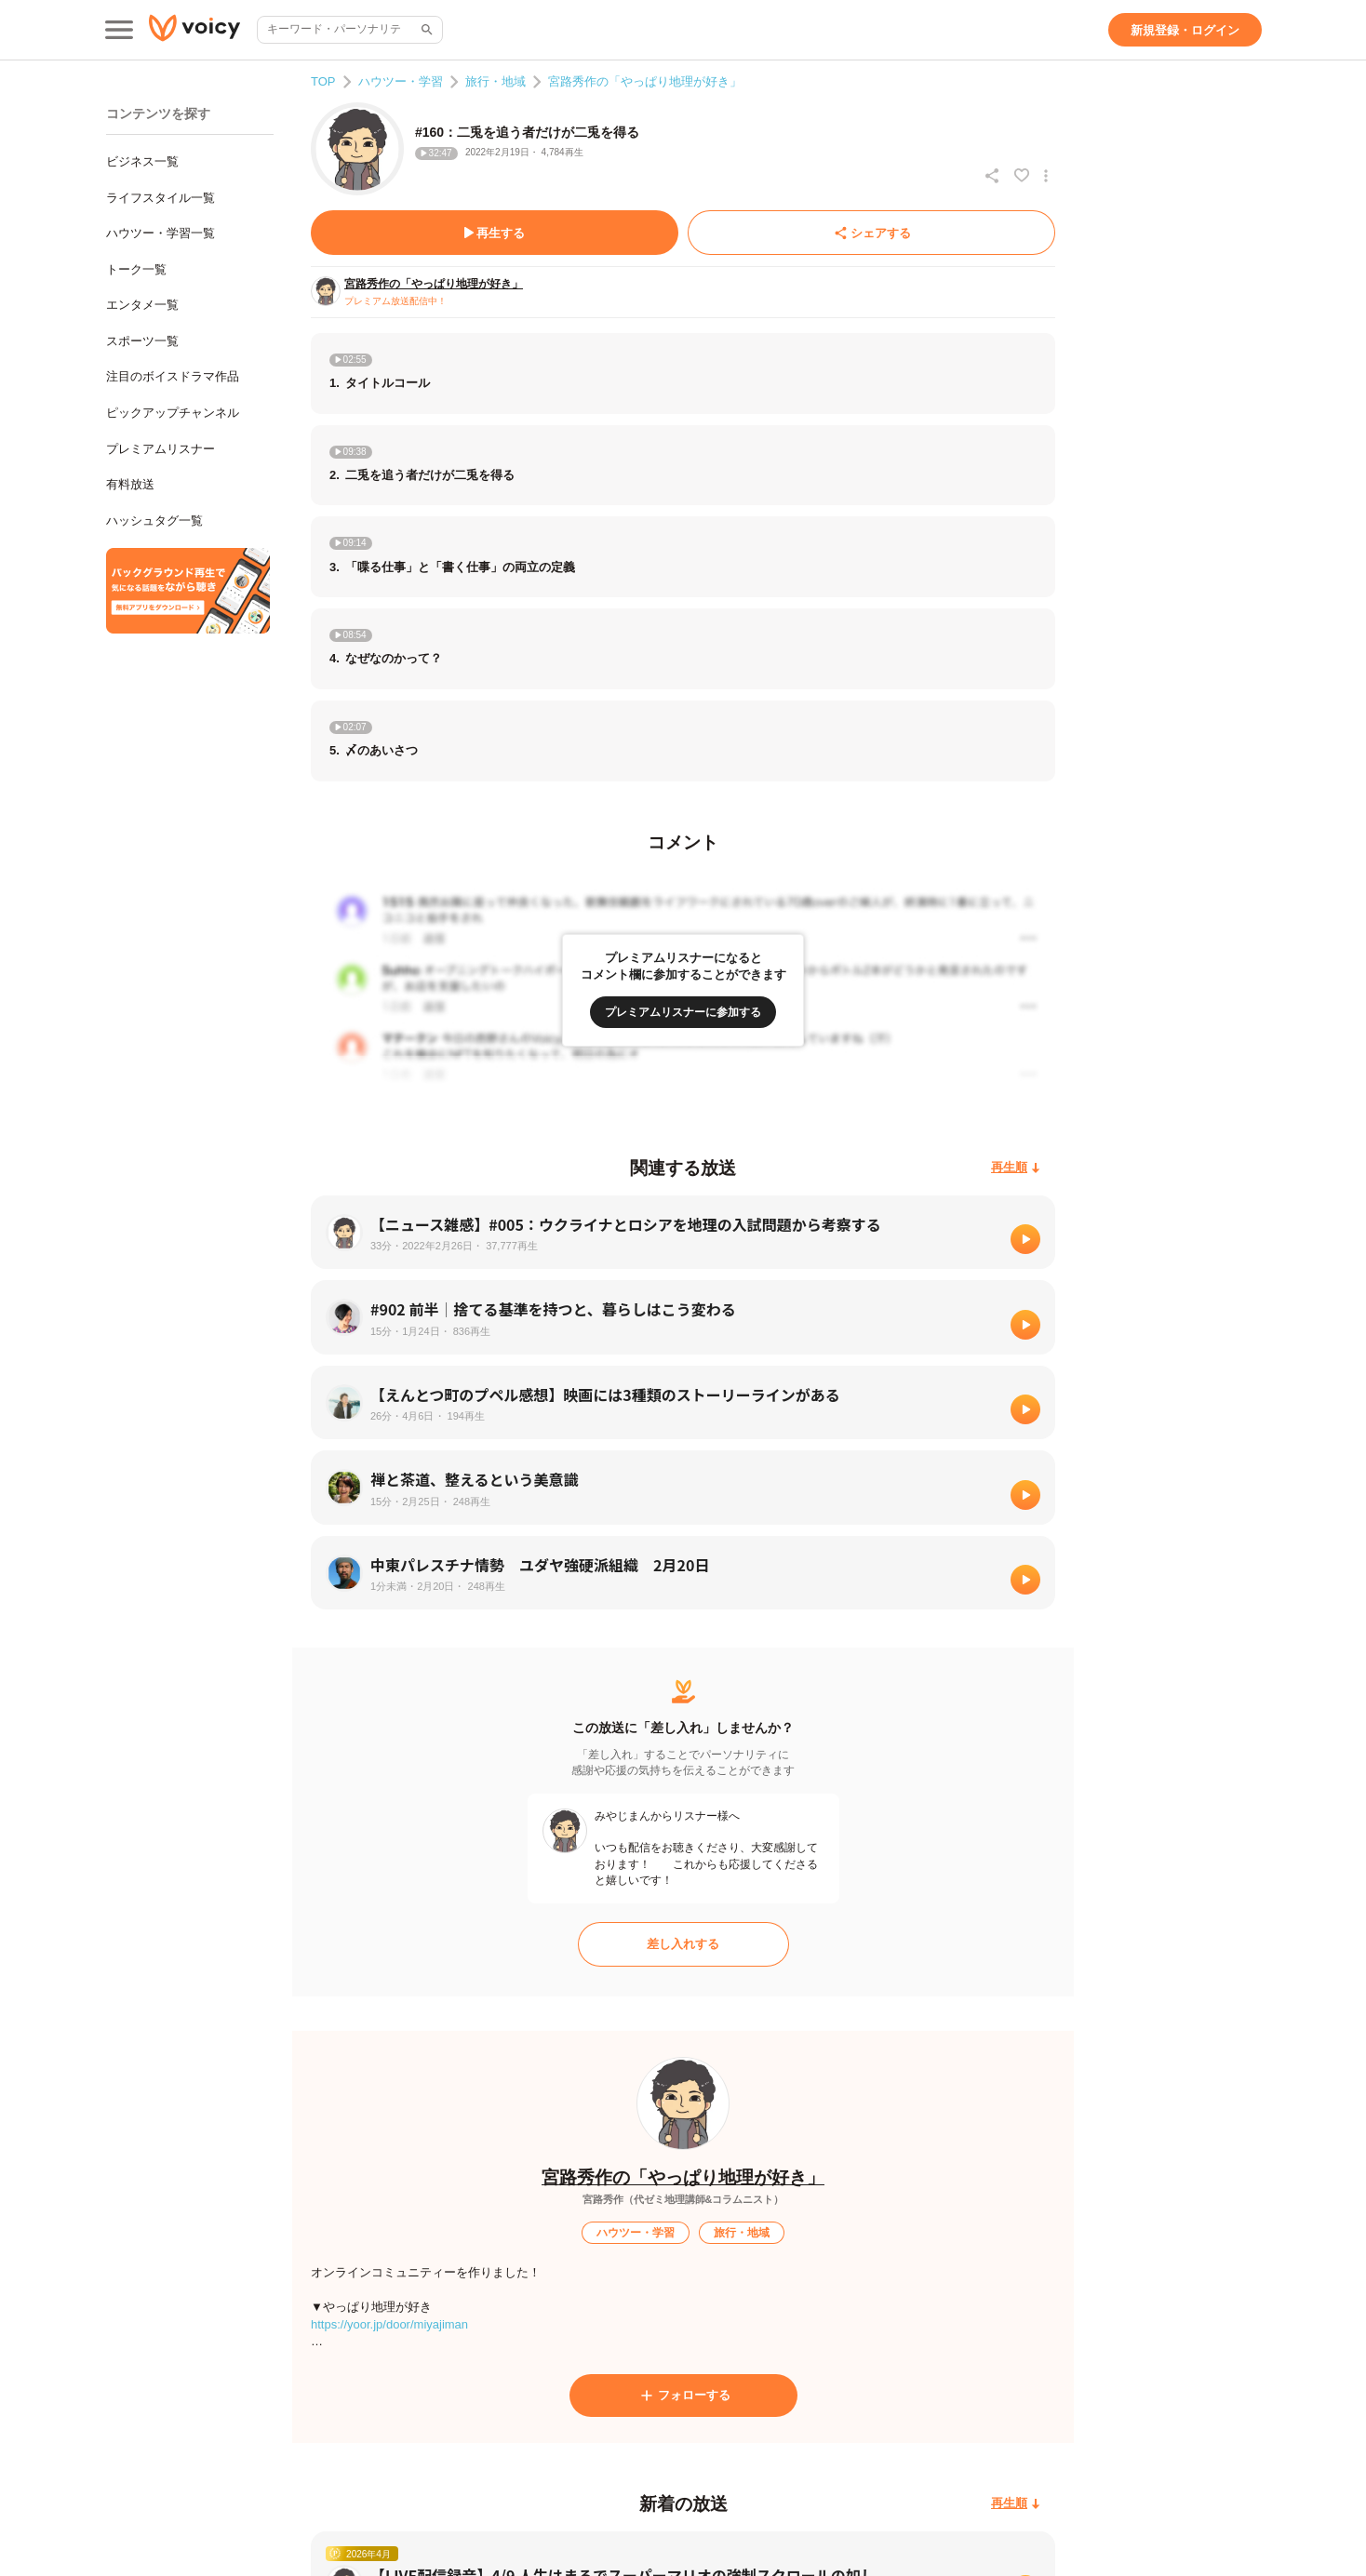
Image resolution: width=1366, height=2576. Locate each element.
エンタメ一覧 (142, 305)
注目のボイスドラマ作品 (172, 376)
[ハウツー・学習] (636, 2233)
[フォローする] (683, 2395)
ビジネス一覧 (142, 161)
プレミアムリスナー (160, 449)
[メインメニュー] (119, 30)
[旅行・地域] (741, 2233)
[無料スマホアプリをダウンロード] (188, 591)
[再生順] (1015, 1168)
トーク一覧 (136, 269)
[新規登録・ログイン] (1185, 30)
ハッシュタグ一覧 (154, 520)
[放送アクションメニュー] (1046, 176)
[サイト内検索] (425, 30)
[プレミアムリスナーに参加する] (683, 1012)
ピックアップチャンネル (172, 413)
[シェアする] (871, 232)
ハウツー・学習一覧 (160, 233)
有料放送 (130, 484)
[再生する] (494, 232)
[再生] (1025, 1239)
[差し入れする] (683, 1944)
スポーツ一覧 (142, 341)
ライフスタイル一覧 (160, 198)
